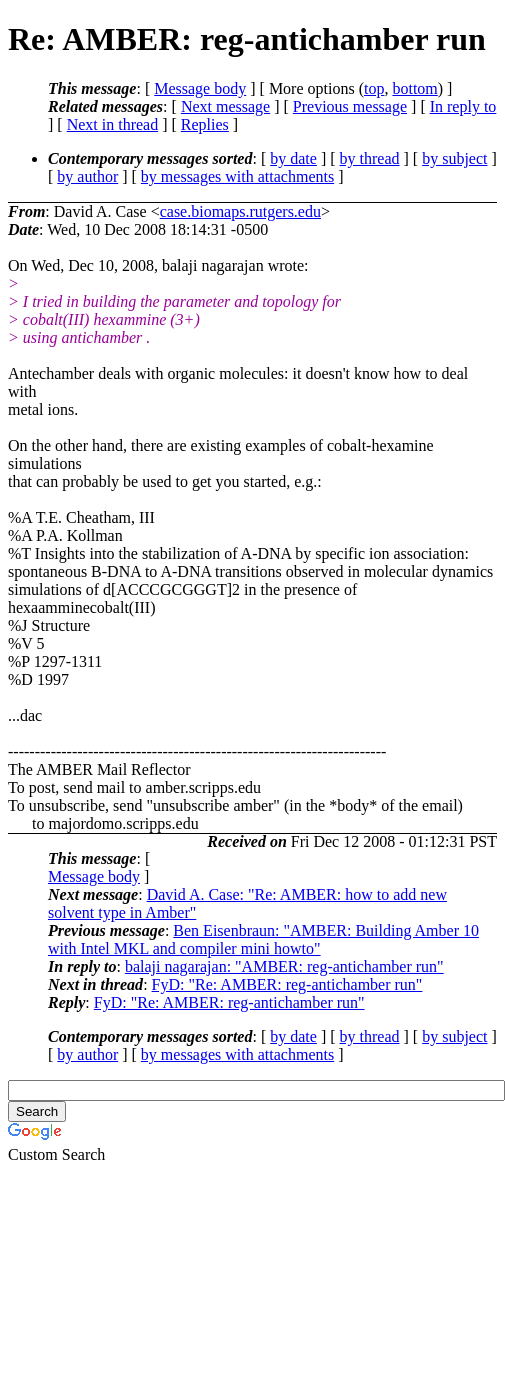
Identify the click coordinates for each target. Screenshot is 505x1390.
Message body (200, 88)
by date (293, 158)
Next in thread (113, 124)
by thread (370, 158)
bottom (414, 88)
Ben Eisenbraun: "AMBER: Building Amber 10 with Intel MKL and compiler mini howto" (263, 939)
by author (87, 176)
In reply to (463, 106)
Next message (225, 106)
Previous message (350, 106)
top (374, 88)
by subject (454, 158)
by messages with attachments (237, 176)
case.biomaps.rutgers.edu (240, 211)
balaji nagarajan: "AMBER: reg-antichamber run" (284, 966)
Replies (205, 124)
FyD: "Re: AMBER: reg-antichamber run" (287, 984)
